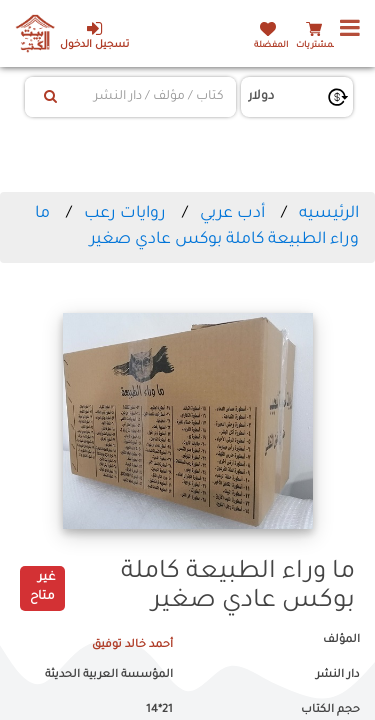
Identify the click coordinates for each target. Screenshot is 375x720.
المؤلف (341, 640)
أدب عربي (232, 214)
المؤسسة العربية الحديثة (109, 675)
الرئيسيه (329, 214)
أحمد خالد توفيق (132, 645)
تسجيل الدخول (94, 35)
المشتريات (317, 45)
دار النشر (338, 675)
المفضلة (271, 45)
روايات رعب (125, 214)
